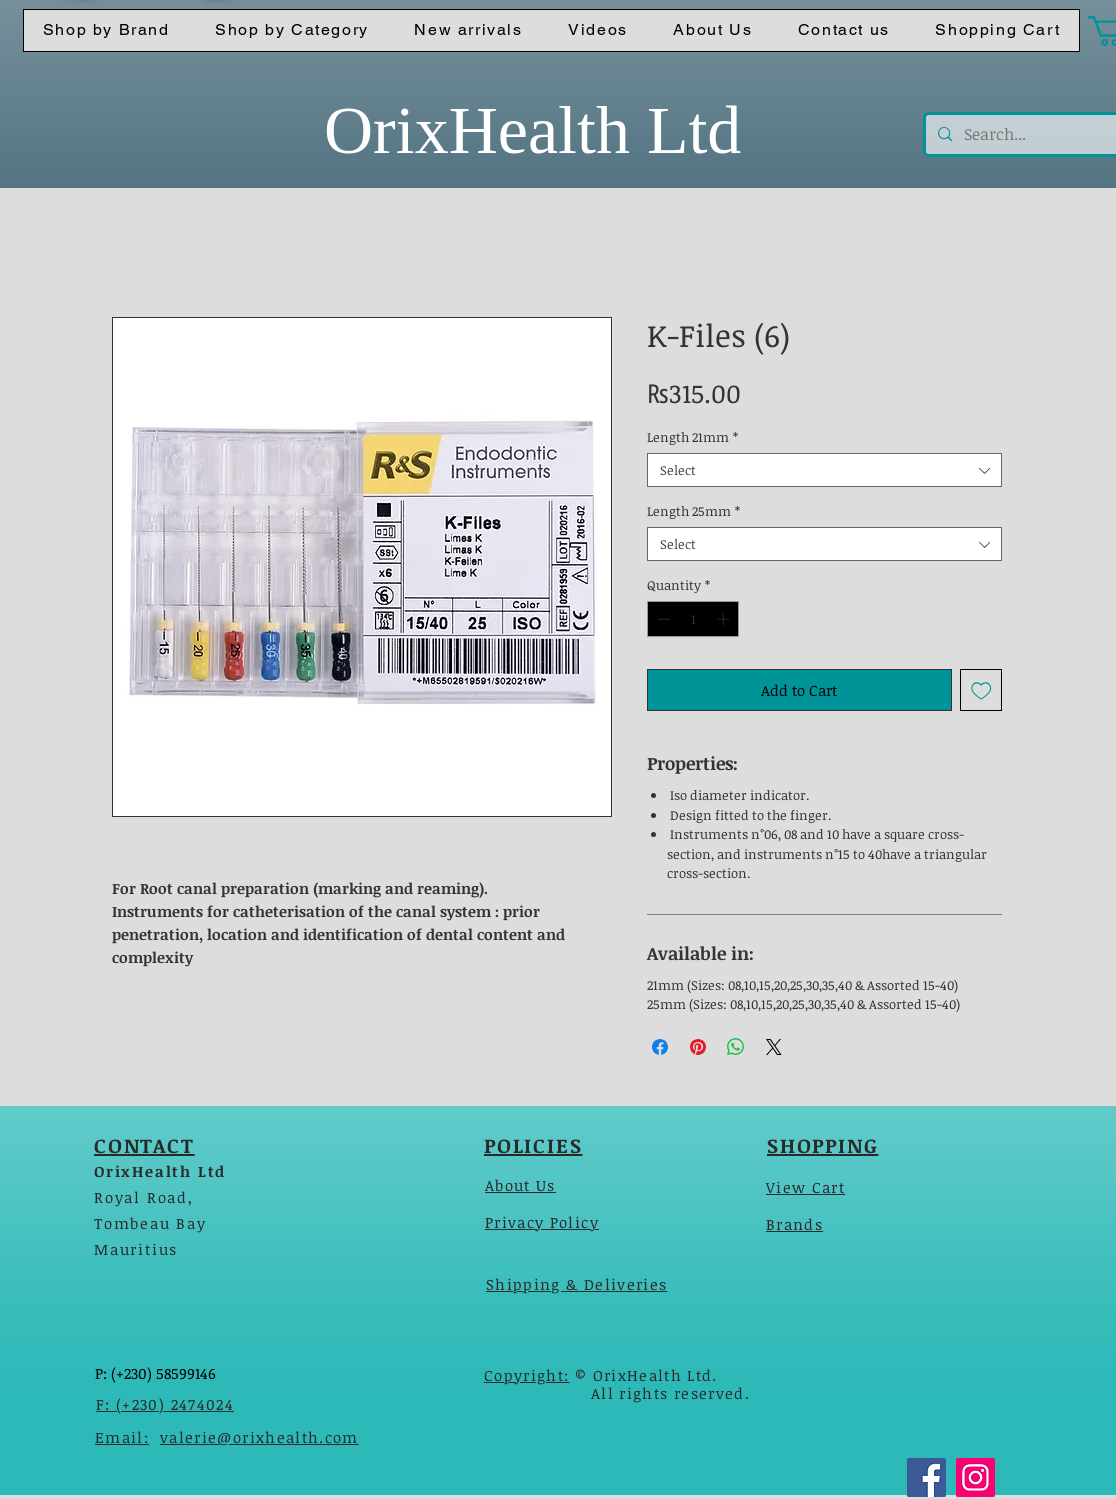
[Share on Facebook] (660, 1047)
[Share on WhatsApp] (736, 1047)
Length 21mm (692, 437)
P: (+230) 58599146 (155, 1373)
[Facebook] (926, 1477)
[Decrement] (662, 619)
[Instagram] (975, 1477)
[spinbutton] (693, 619)
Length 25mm (693, 511)
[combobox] (824, 470)
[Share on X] (774, 1047)
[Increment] (725, 619)
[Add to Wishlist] (981, 690)
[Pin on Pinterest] (698, 1047)
